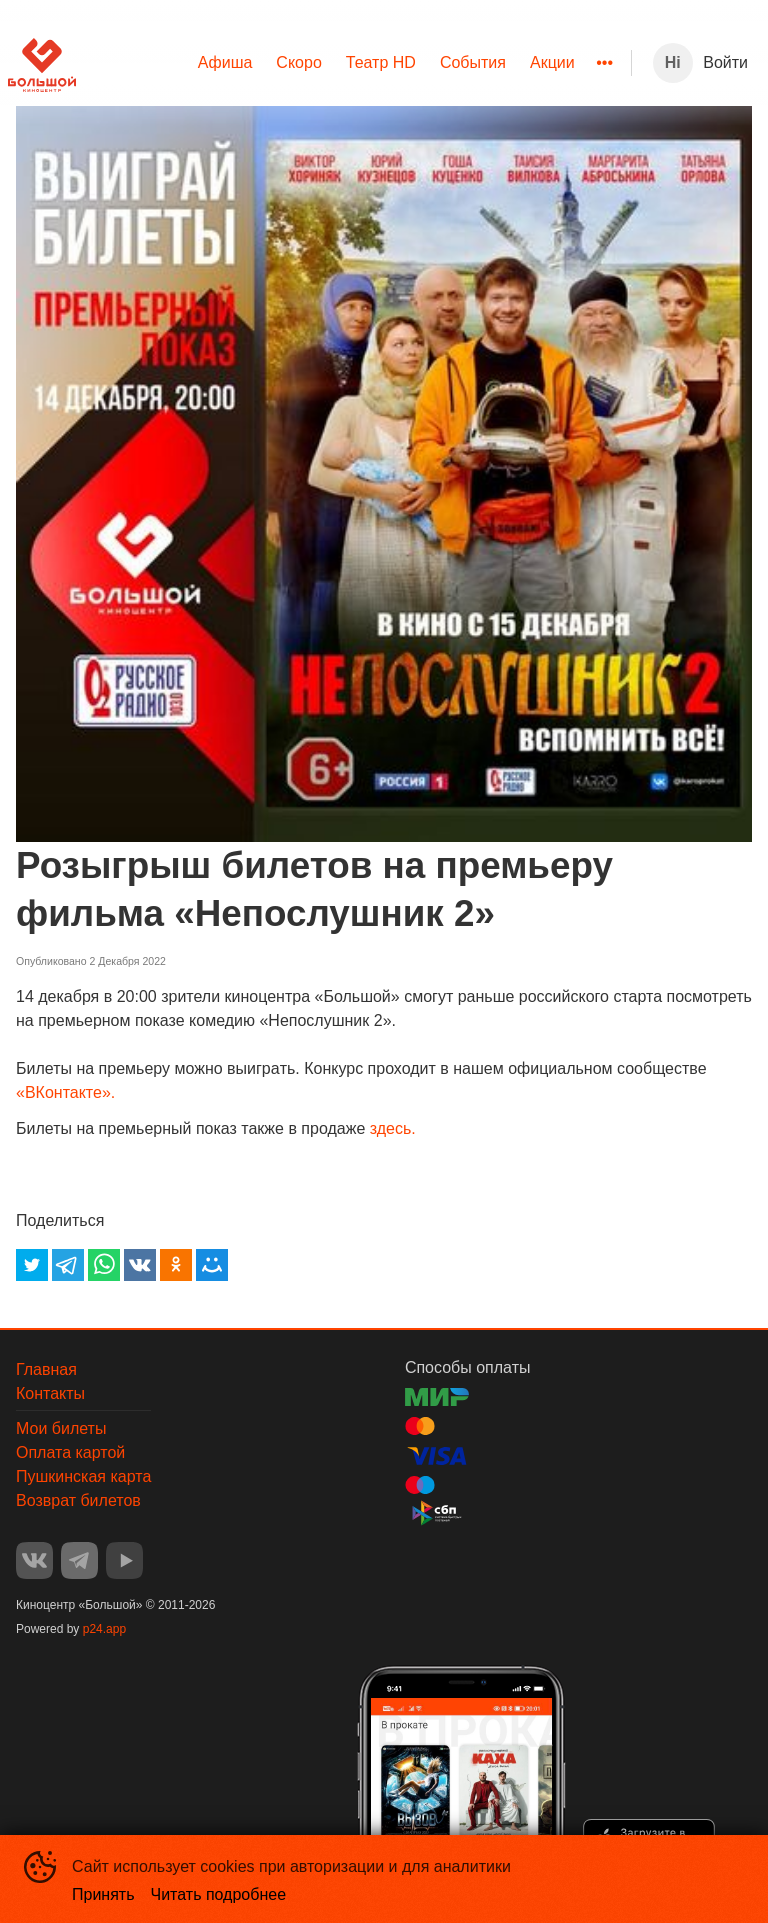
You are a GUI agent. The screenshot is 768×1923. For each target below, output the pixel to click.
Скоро (298, 62)
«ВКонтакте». (65, 1092)
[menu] (353, 63)
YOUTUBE (124, 1560)
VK (34, 1560)
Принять (103, 1894)
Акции (552, 62)
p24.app (104, 1629)
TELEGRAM (79, 1560)
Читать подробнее (219, 1894)
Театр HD (381, 62)
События (473, 62)
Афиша (225, 62)
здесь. (393, 1128)
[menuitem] (225, 63)
